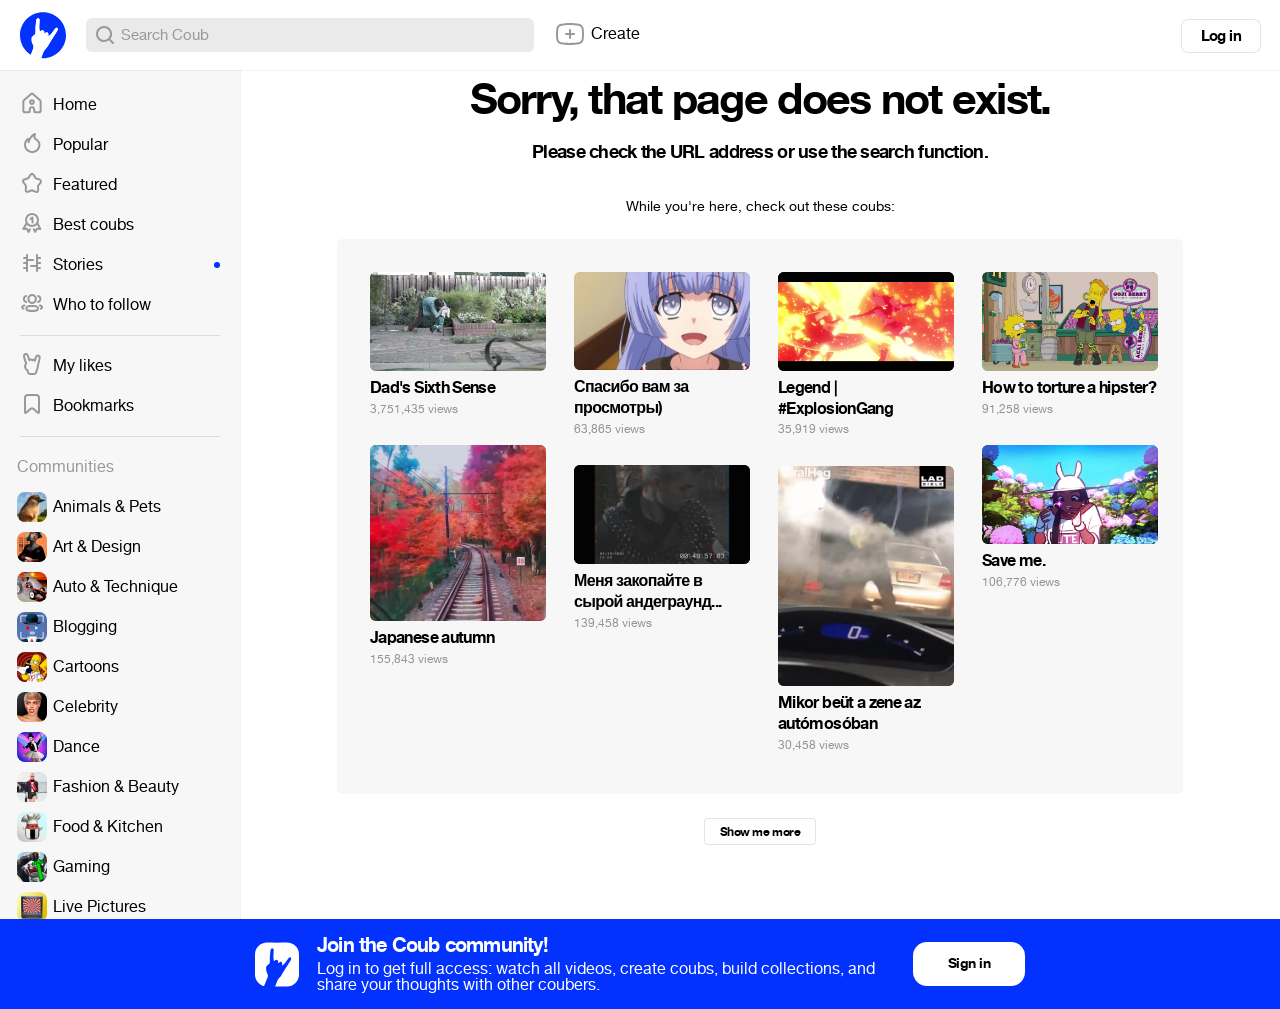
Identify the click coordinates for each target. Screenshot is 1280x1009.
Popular (64, 145)
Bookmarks (77, 406)
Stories (120, 265)
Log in (1221, 36)
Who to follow (85, 305)
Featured (68, 185)
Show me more (760, 832)
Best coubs (77, 225)
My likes (66, 366)
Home (58, 105)
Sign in (969, 963)
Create (597, 34)
